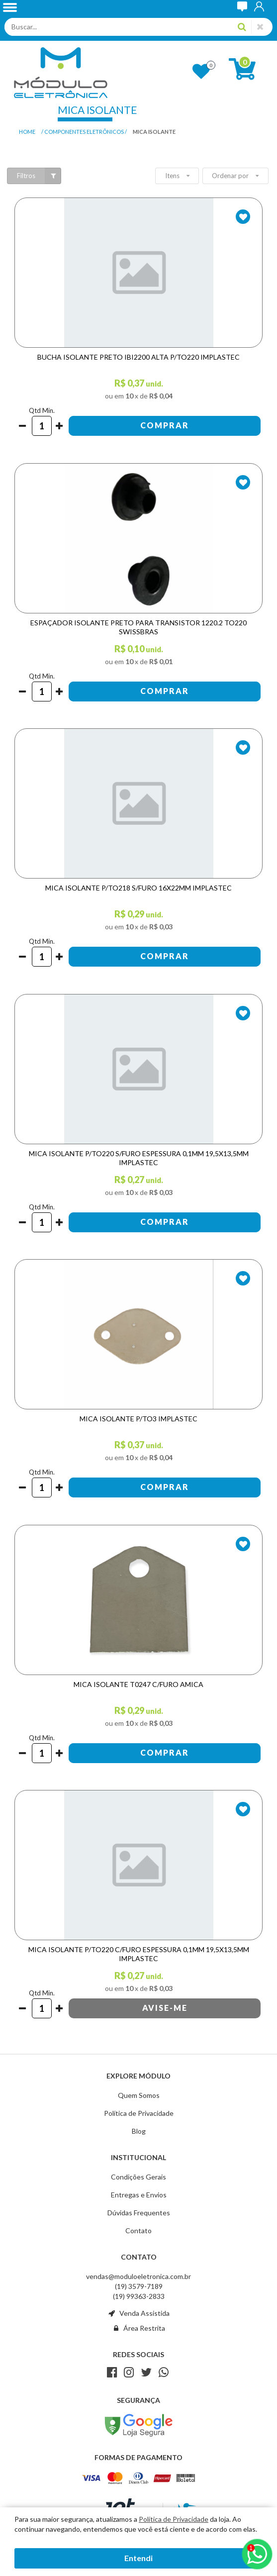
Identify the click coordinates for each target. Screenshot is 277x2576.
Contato (138, 2230)
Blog (139, 2131)
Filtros (39, 176)
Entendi (138, 2558)
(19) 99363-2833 (139, 2296)
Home (27, 131)
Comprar (164, 425)
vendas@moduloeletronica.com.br (138, 2276)
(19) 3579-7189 (139, 2286)
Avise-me (164, 2007)
